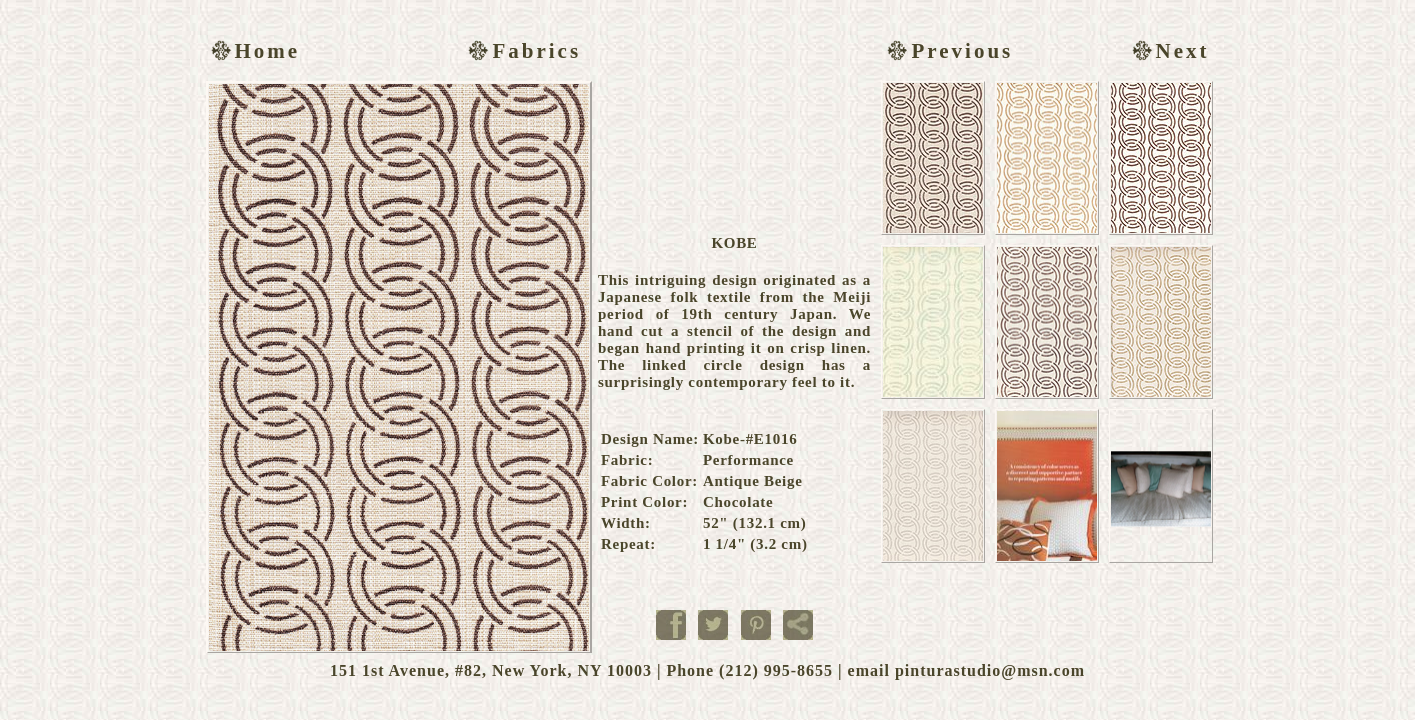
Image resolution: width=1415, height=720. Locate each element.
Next (1168, 51)
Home (253, 51)
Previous (947, 51)
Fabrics (522, 51)
